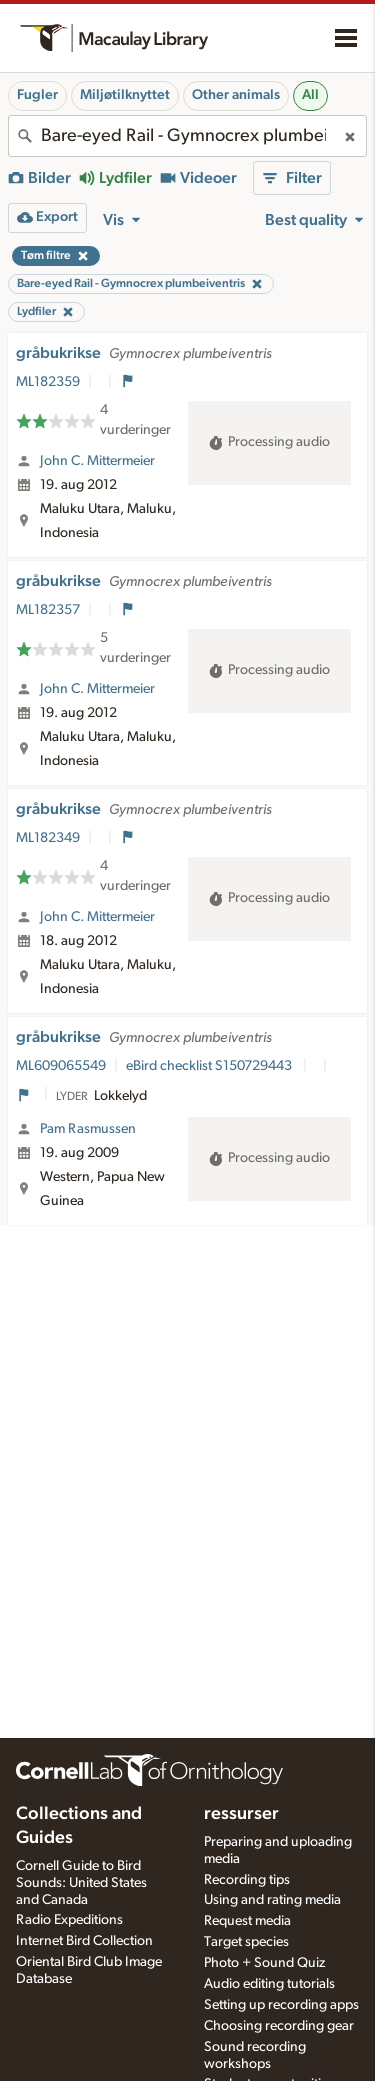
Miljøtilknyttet (125, 95)
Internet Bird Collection (84, 1941)
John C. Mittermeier (97, 461)
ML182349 (48, 838)
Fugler (37, 95)
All (310, 95)
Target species (246, 1942)
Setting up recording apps (281, 2005)
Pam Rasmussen (88, 1129)
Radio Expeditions (69, 1920)
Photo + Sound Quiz (264, 1963)
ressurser (241, 1814)
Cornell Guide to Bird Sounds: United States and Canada (81, 1883)
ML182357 (48, 610)
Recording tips (247, 1880)
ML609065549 (61, 1066)
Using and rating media (272, 1900)
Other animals (236, 95)
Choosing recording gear (279, 2026)
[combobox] (187, 136)
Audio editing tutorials (269, 1984)
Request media (247, 1921)
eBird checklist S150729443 (210, 1066)
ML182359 (48, 382)
